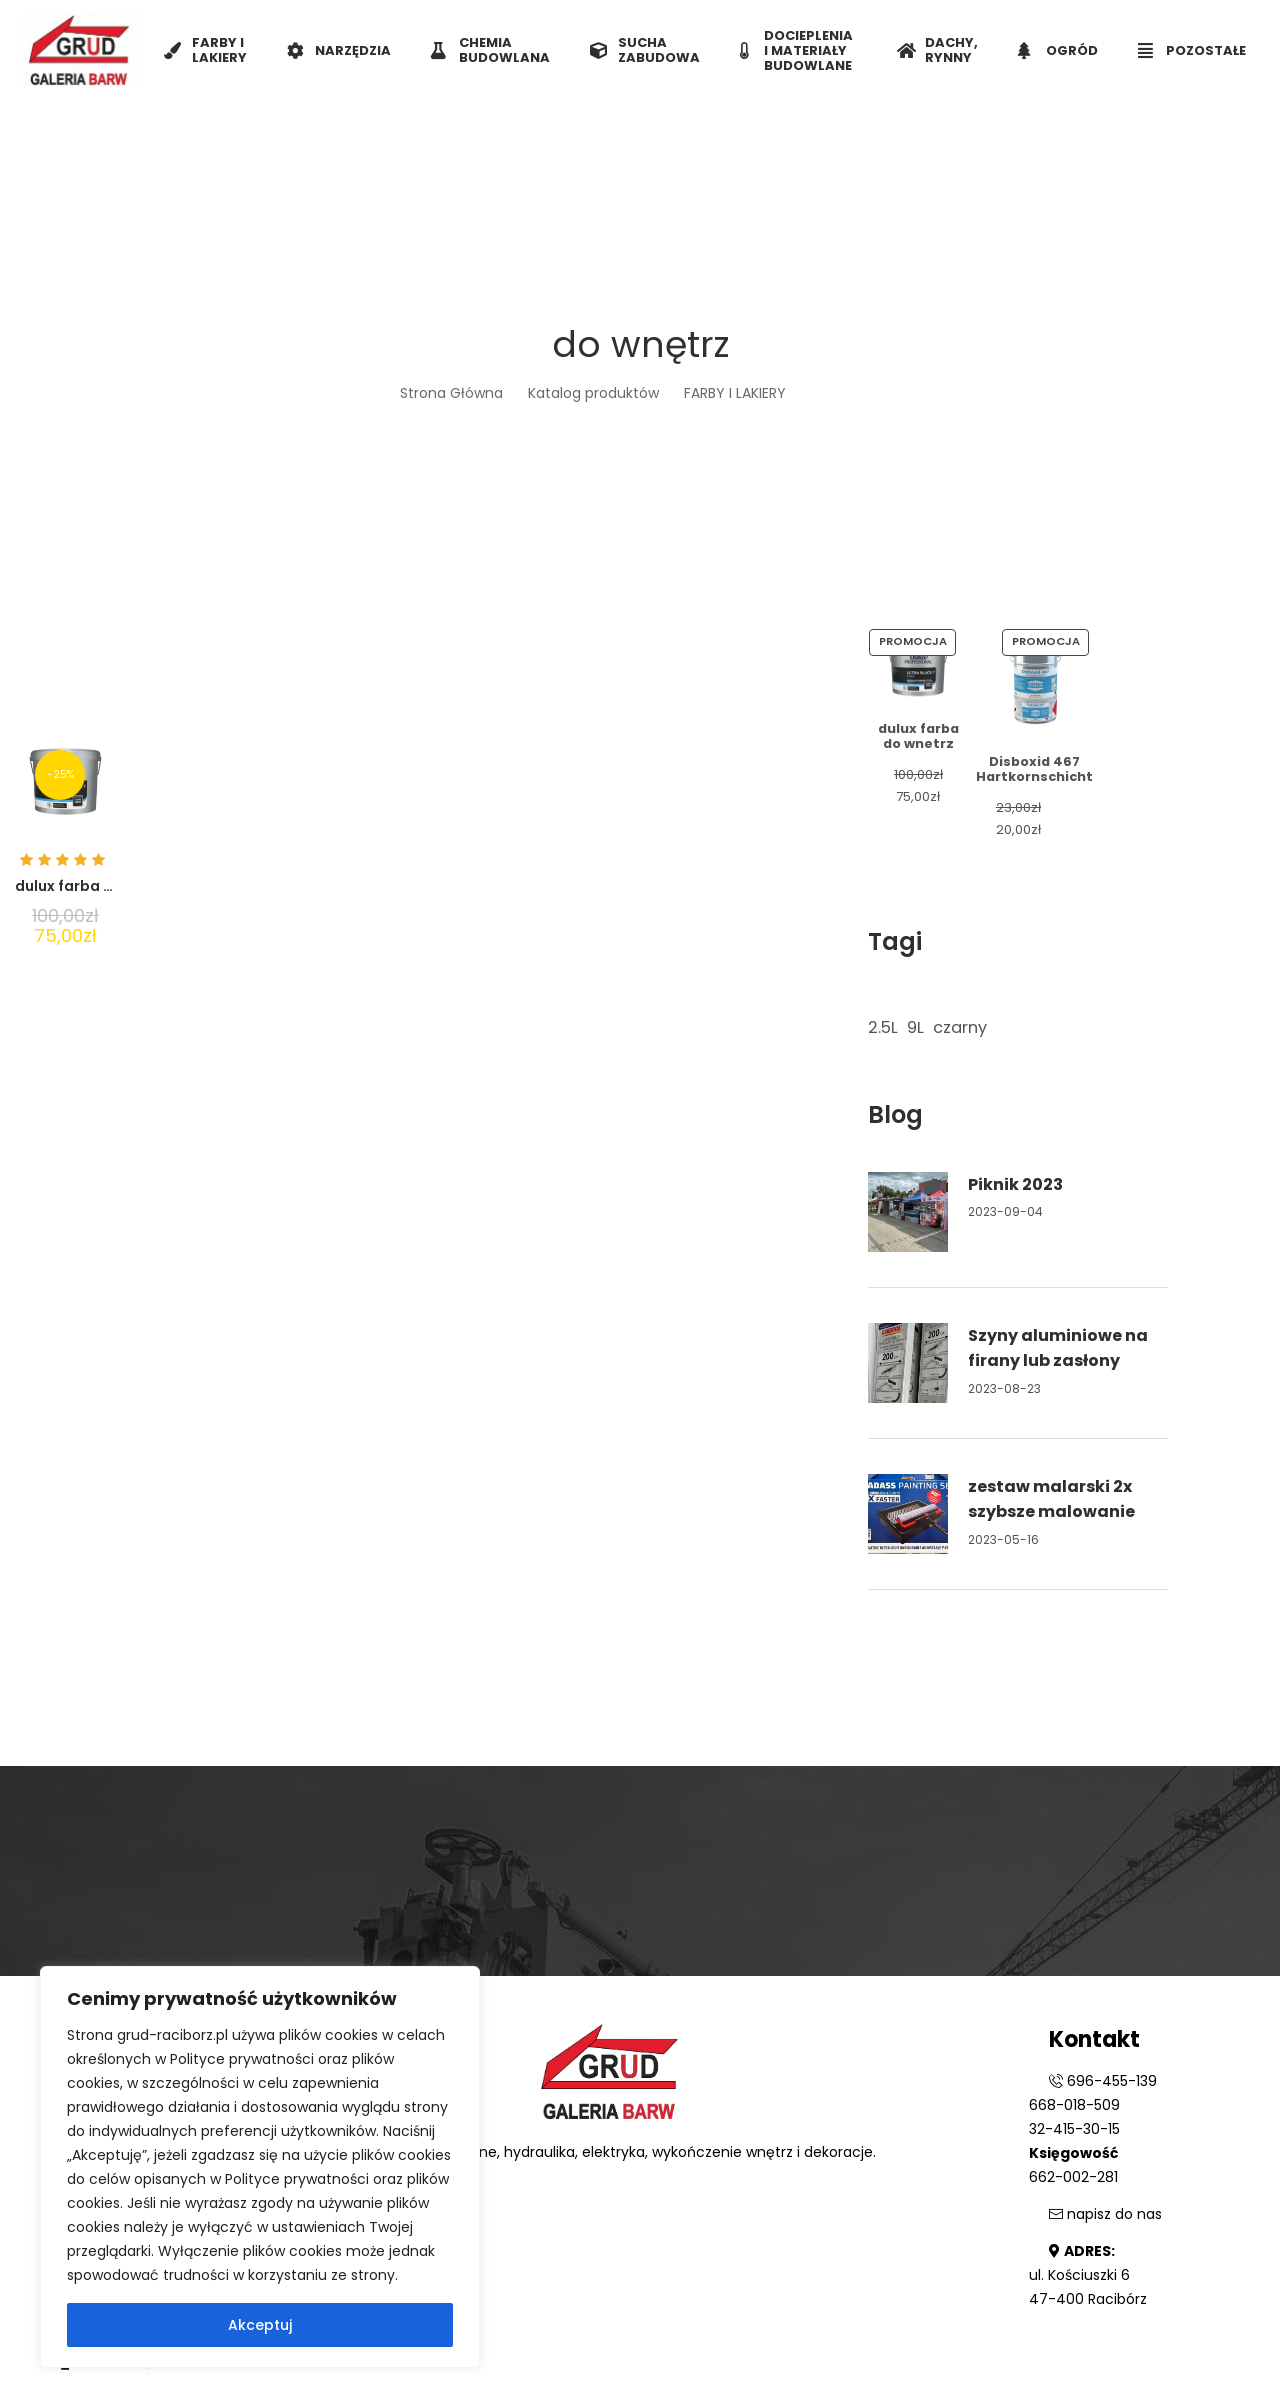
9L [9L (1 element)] (915, 1027)
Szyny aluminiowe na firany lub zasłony (1058, 1348)
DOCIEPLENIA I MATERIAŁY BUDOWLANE (796, 50)
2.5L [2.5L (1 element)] (883, 1027)
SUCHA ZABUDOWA (645, 50)
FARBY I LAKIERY (205, 50)
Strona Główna (451, 393)
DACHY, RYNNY (937, 50)
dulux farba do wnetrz (96, 886)
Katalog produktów (593, 393)
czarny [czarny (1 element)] (960, 1027)
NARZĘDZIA (339, 50)
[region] (260, 2167)
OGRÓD (1058, 50)
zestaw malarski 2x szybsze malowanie (1051, 1499)
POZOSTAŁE (1192, 50)
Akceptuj (260, 2325)
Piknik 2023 (1015, 1184)
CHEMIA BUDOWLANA (490, 50)
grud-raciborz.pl (174, 2035)
